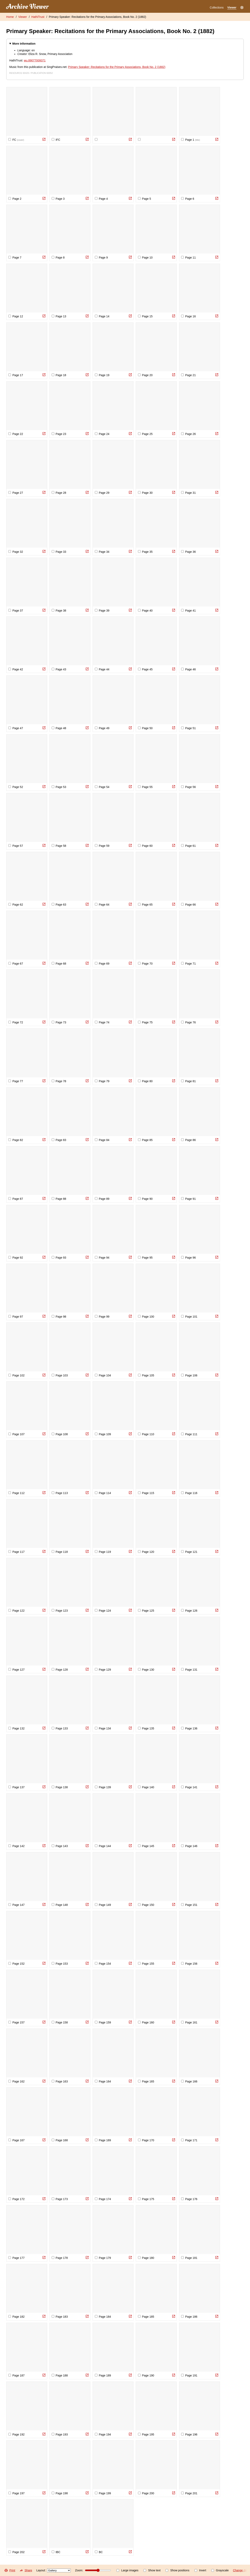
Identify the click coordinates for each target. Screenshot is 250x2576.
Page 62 (15, 904)
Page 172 (16, 2199)
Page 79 (102, 1081)
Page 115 (146, 1493)
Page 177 (16, 2257)
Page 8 (58, 257)
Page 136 (189, 1728)
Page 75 (145, 1022)
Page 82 (15, 1140)
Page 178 (60, 2257)
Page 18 (59, 375)
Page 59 (102, 845)
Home (10, 16)
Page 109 (103, 1434)
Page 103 (60, 1375)
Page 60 (145, 845)
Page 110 (146, 1434)
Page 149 (103, 1904)
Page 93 (59, 1257)
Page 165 (146, 2081)
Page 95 (145, 1257)
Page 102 (16, 1375)
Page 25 (145, 434)
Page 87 (15, 1198)
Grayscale (220, 2570)
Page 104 (103, 1375)
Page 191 (189, 2375)
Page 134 (103, 1728)
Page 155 (146, 1963)
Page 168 (60, 2140)
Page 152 (16, 1963)
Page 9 (101, 257)
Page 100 (146, 1316)
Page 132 (16, 1728)
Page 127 (16, 1669)
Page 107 (16, 1434)
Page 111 (189, 1434)
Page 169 (103, 2140)
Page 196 (189, 2434)
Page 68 (59, 963)
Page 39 (102, 610)
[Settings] (242, 8)
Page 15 (145, 316)
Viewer (231, 7)
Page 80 (145, 1081)
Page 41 (188, 610)
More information (23, 43)
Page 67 (15, 963)
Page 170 (146, 2140)
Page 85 (145, 1140)
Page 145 (146, 1846)
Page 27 (15, 492)
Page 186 (189, 2316)
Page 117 (16, 1551)
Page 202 (16, 2552)
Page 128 (60, 1669)
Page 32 (15, 551)
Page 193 (60, 2434)
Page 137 (16, 1787)
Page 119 (103, 1551)
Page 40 (145, 610)
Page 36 (188, 551)
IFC (56, 139)
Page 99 (102, 1316)
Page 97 (15, 1316)
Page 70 (145, 963)
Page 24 (102, 434)
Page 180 (146, 2257)
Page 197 (16, 2493)
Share (25, 2570)
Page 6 (187, 198)
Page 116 (189, 1493)
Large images (127, 2570)
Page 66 (188, 904)
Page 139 (103, 1787)
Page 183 (60, 2316)
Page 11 (188, 257)
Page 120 (146, 1551)
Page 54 (102, 787)
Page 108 (60, 1434)
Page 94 (102, 1257)
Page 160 (146, 2022)
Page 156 (189, 1963)
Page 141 (189, 1787)
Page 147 (16, 1904)
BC (99, 2552)
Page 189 (103, 2375)
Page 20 (145, 375)
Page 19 (102, 375)
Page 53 (59, 787)
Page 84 (102, 1140)
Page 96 (188, 1257)
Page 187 (16, 2375)
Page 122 (16, 1610)
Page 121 (189, 1551)
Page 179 (103, 2257)
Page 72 (15, 1022)
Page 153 (60, 1963)
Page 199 (103, 2493)
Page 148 (60, 1904)
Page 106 (189, 1375)
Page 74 (102, 1022)
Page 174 (103, 2199)
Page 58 (59, 845)
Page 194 (103, 2434)
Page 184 (103, 2316)
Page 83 (59, 1140)
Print (9, 2570)
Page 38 (59, 610)
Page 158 (60, 2022)
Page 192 (16, 2434)
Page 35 (145, 551)
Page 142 (16, 1846)
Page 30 (145, 492)
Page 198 (60, 2493)
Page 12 (15, 316)
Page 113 (60, 1493)
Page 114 (103, 1493)
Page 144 (103, 1846)
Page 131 (189, 1669)
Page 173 (60, 2199)
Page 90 (145, 1198)
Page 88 (59, 1198)
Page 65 (145, 904)
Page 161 (189, 2022)
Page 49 (102, 728)
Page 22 (15, 434)
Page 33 (59, 551)
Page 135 (146, 1728)
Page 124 (103, 1610)
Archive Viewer (27, 6)
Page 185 (146, 2316)
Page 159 (103, 2022)
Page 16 (188, 316)
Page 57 (15, 845)
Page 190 (146, 2375)
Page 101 (189, 1316)
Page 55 (145, 787)
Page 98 (59, 1316)
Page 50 (145, 728)
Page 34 (102, 551)
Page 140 (146, 1787)
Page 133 (60, 1728)
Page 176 (189, 2199)
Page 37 (15, 610)
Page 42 (15, 669)
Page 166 (189, 2081)
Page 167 (16, 2140)
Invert (200, 2570)
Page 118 (60, 1551)
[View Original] (44, 139)
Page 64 (102, 904)
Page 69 (102, 963)
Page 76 (188, 1022)
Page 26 (188, 434)
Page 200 (146, 2493)
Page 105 (146, 1375)
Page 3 (58, 198)
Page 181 (189, 2257)
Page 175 (146, 2199)
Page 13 (59, 316)
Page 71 (188, 963)
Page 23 (59, 434)
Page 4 (101, 198)
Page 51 (188, 728)
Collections (216, 7)
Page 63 (59, 904)
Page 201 (189, 2493)
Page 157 (16, 2022)
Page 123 (60, 1610)
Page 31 (188, 492)
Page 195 (146, 2434)
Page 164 (103, 2081)
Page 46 (188, 669)
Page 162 (16, 2081)
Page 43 (59, 669)
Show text (151, 2570)
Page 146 (189, 1846)
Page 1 (190, 139)
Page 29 (102, 492)
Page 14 (102, 316)
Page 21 (188, 375)
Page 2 (14, 198)
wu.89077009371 (35, 60)
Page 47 (15, 728)
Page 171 (189, 2140)
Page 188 (60, 2375)
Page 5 (144, 198)
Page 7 (14, 257)
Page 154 (103, 1963)
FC (16, 139)
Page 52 (15, 787)
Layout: (53, 2570)
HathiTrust (37, 16)
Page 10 (145, 257)
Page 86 (188, 1140)
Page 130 (146, 1669)
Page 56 (188, 787)
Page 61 (188, 845)
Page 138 (60, 1787)
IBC (56, 2552)
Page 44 (102, 669)
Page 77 (15, 1081)
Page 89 (102, 1198)
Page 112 (16, 1493)
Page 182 (16, 2316)
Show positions (177, 2570)
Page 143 (60, 1846)
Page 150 (146, 1904)
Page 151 (189, 1904)
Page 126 (189, 1610)
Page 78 (59, 1081)
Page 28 (59, 492)
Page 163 (60, 2081)
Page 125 (146, 1610)
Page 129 (103, 1669)
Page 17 (15, 375)
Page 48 (59, 728)
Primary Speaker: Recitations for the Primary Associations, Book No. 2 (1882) (97, 16)
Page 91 (188, 1198)
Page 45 (145, 669)
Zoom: (93, 2570)
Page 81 (188, 1081)
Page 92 (15, 1257)
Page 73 (59, 1022)
